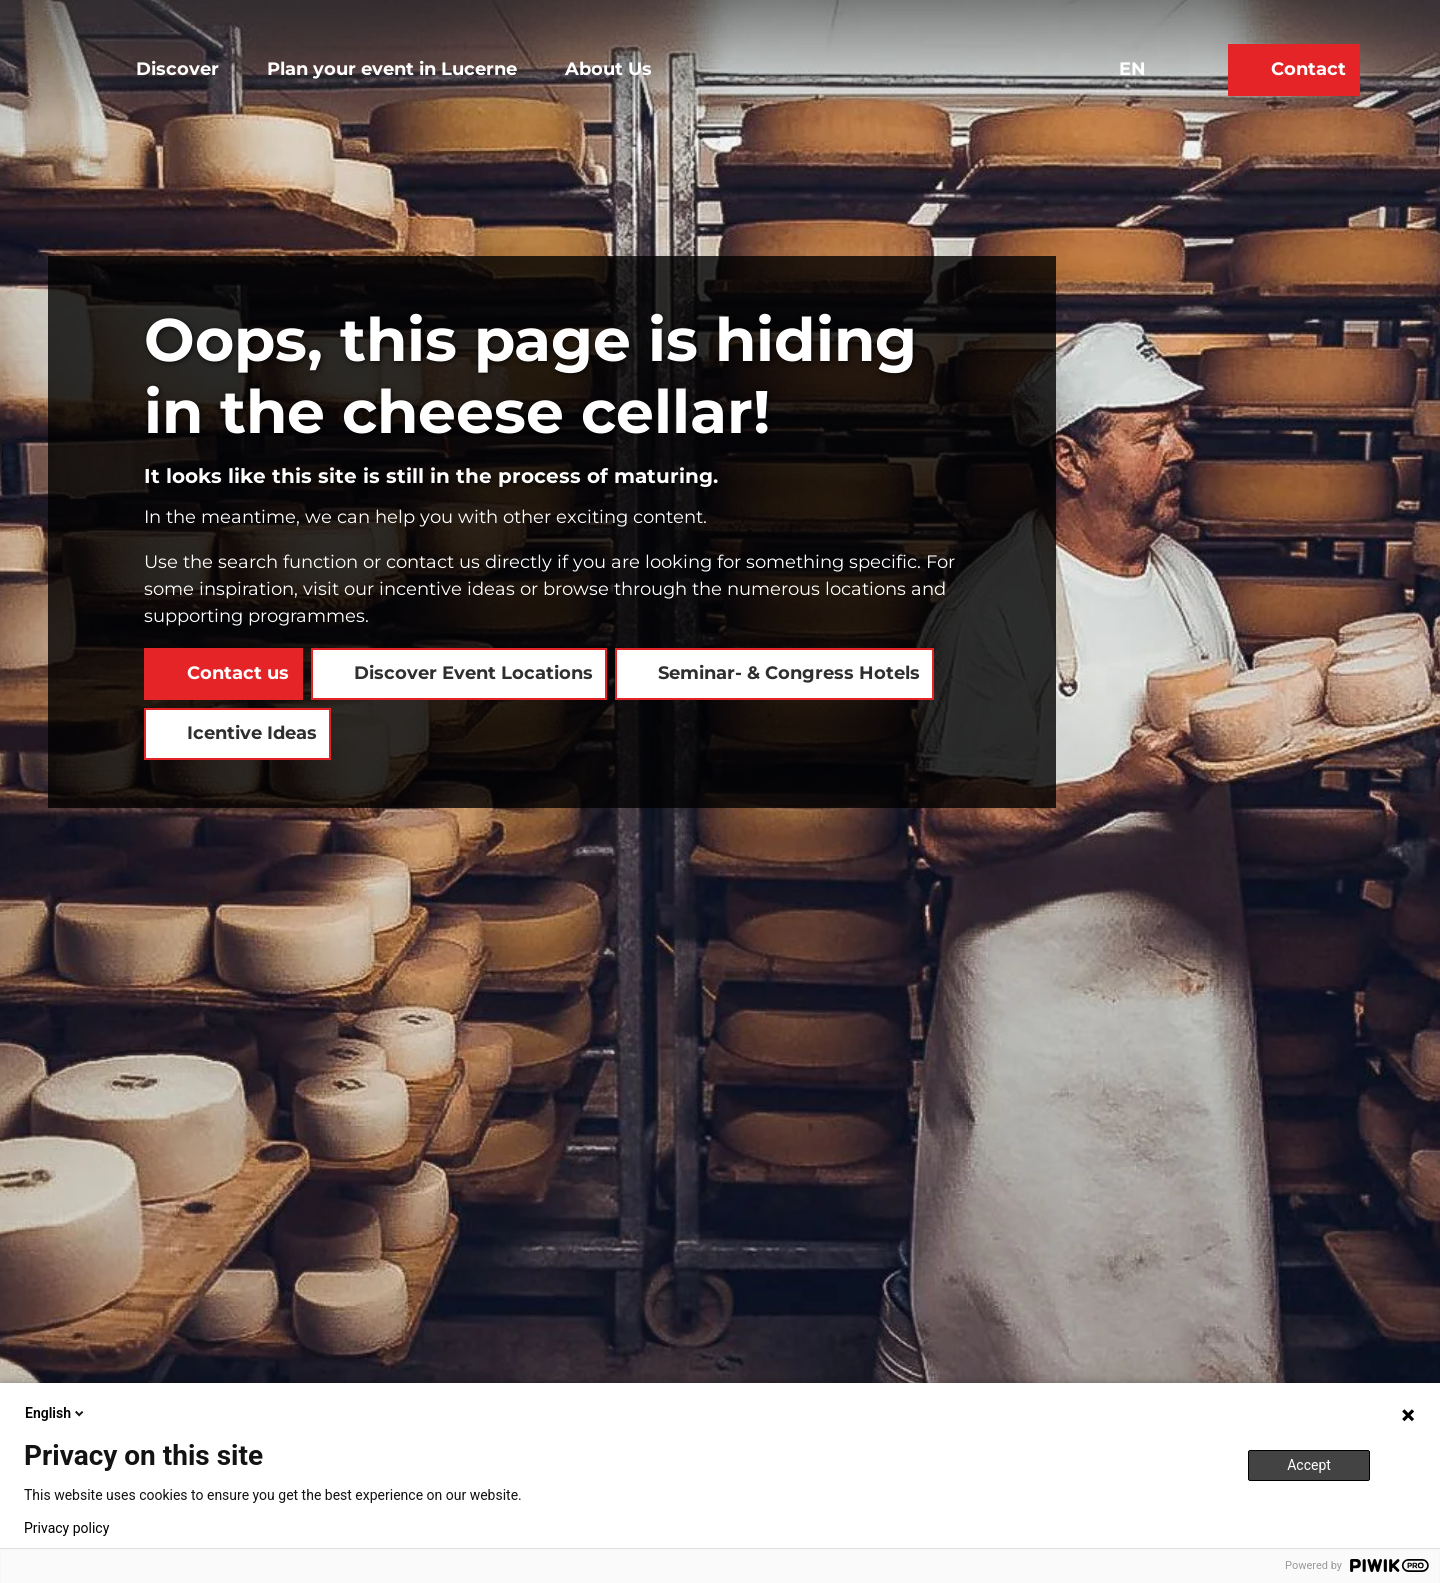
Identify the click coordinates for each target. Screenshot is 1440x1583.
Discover (177, 69)
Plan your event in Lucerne (392, 69)
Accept (1309, 1465)
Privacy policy (66, 1528)
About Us (608, 69)
